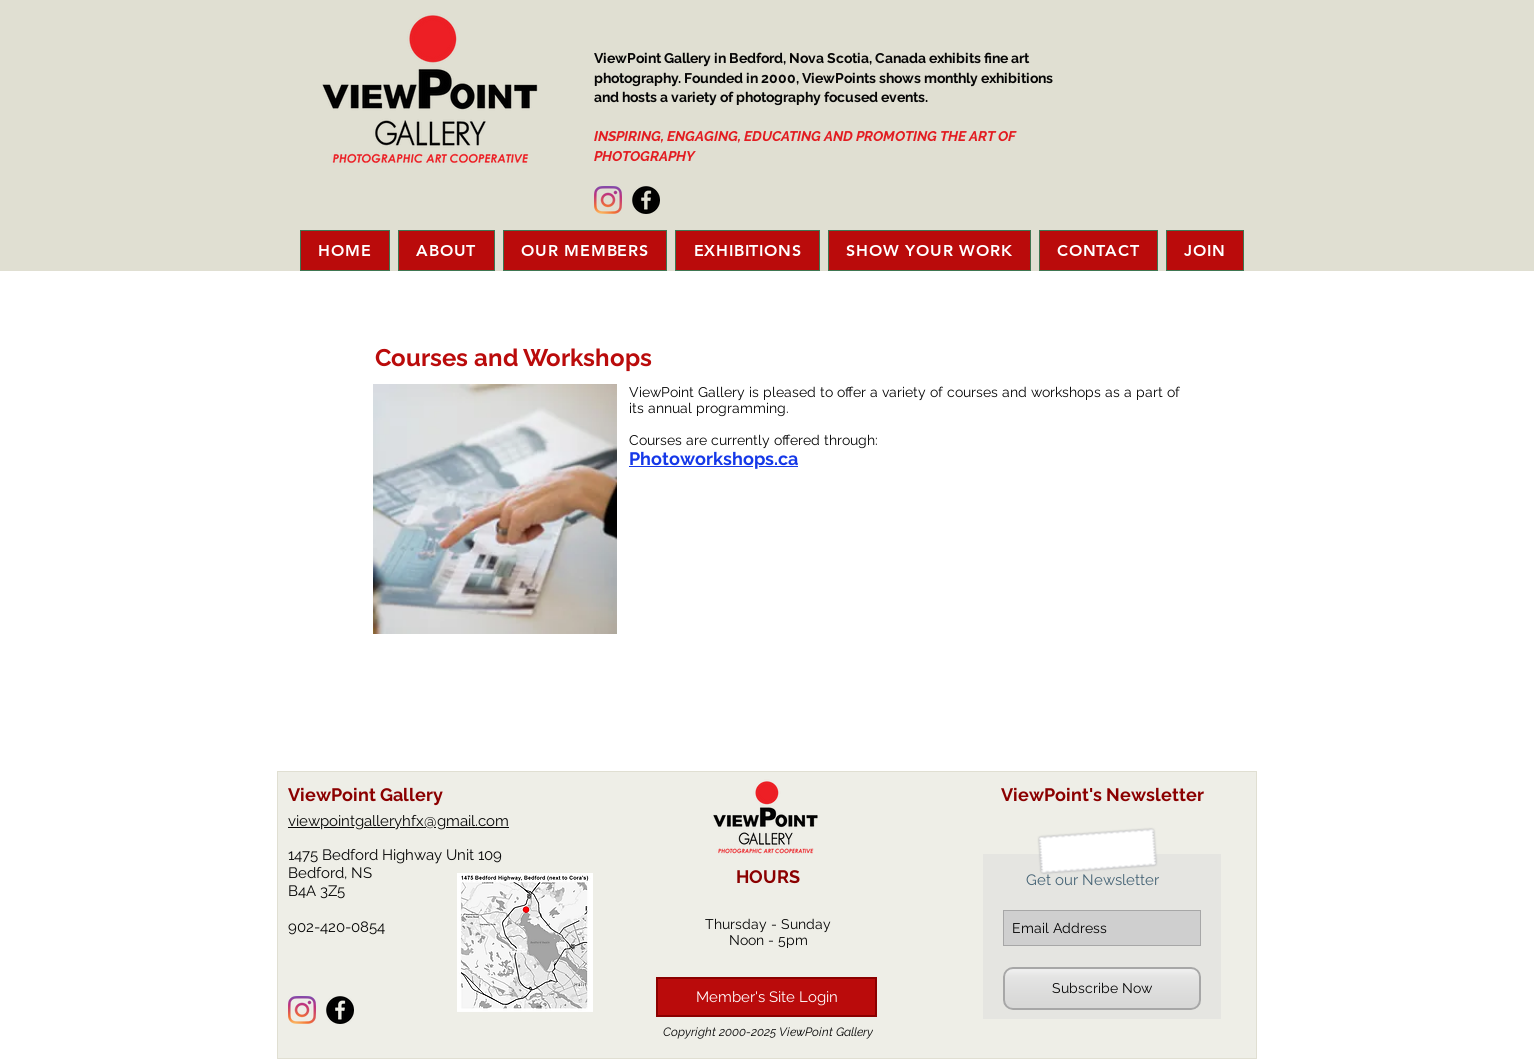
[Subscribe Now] (1102, 988)
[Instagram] (608, 200)
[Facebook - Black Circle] (646, 200)
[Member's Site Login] (766, 997)
